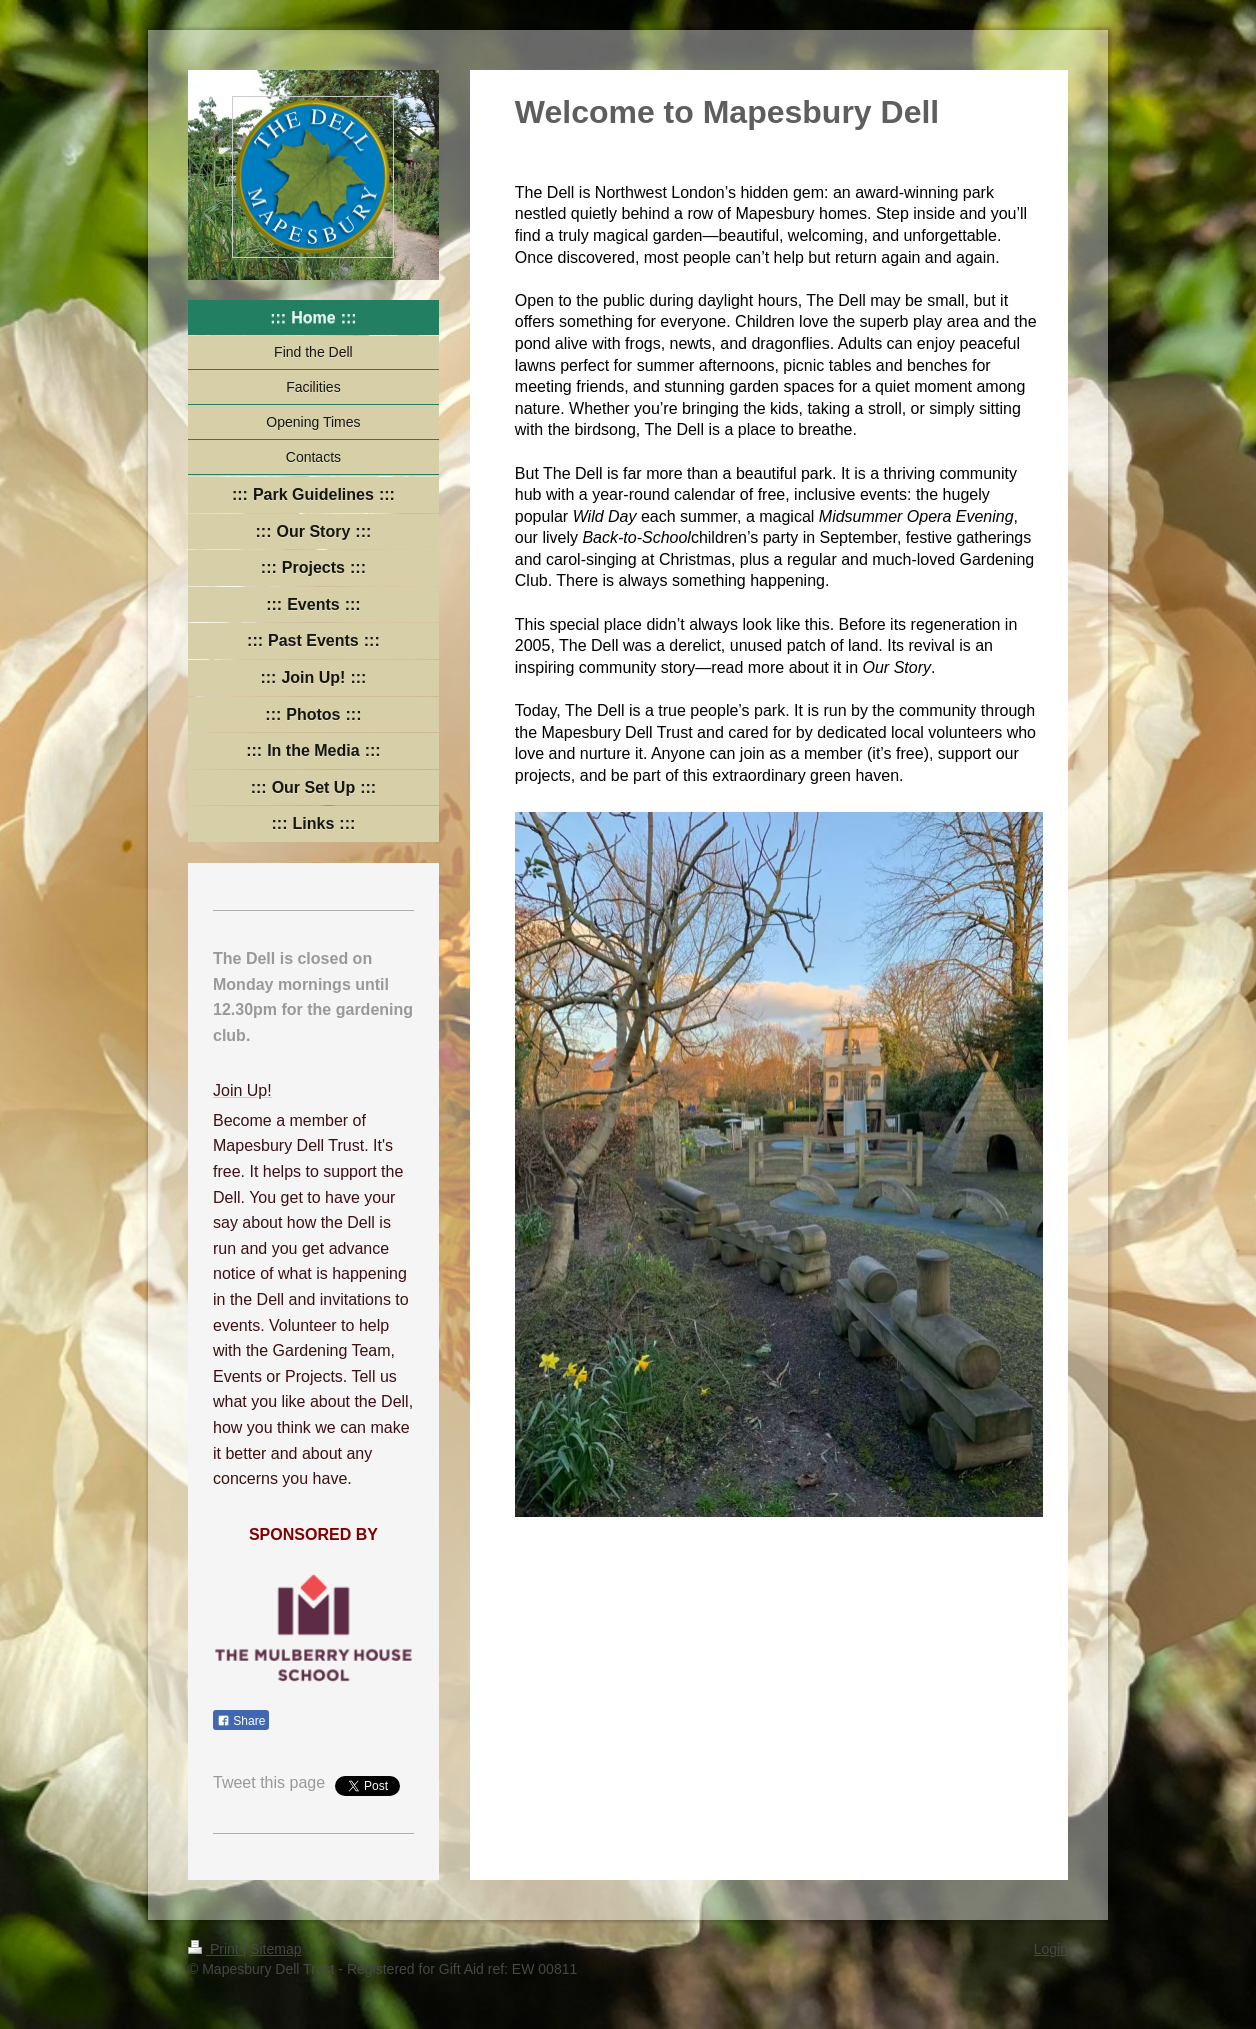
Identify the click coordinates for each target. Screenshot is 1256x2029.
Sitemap (275, 1949)
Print (215, 1949)
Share (241, 1721)
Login (1051, 1949)
